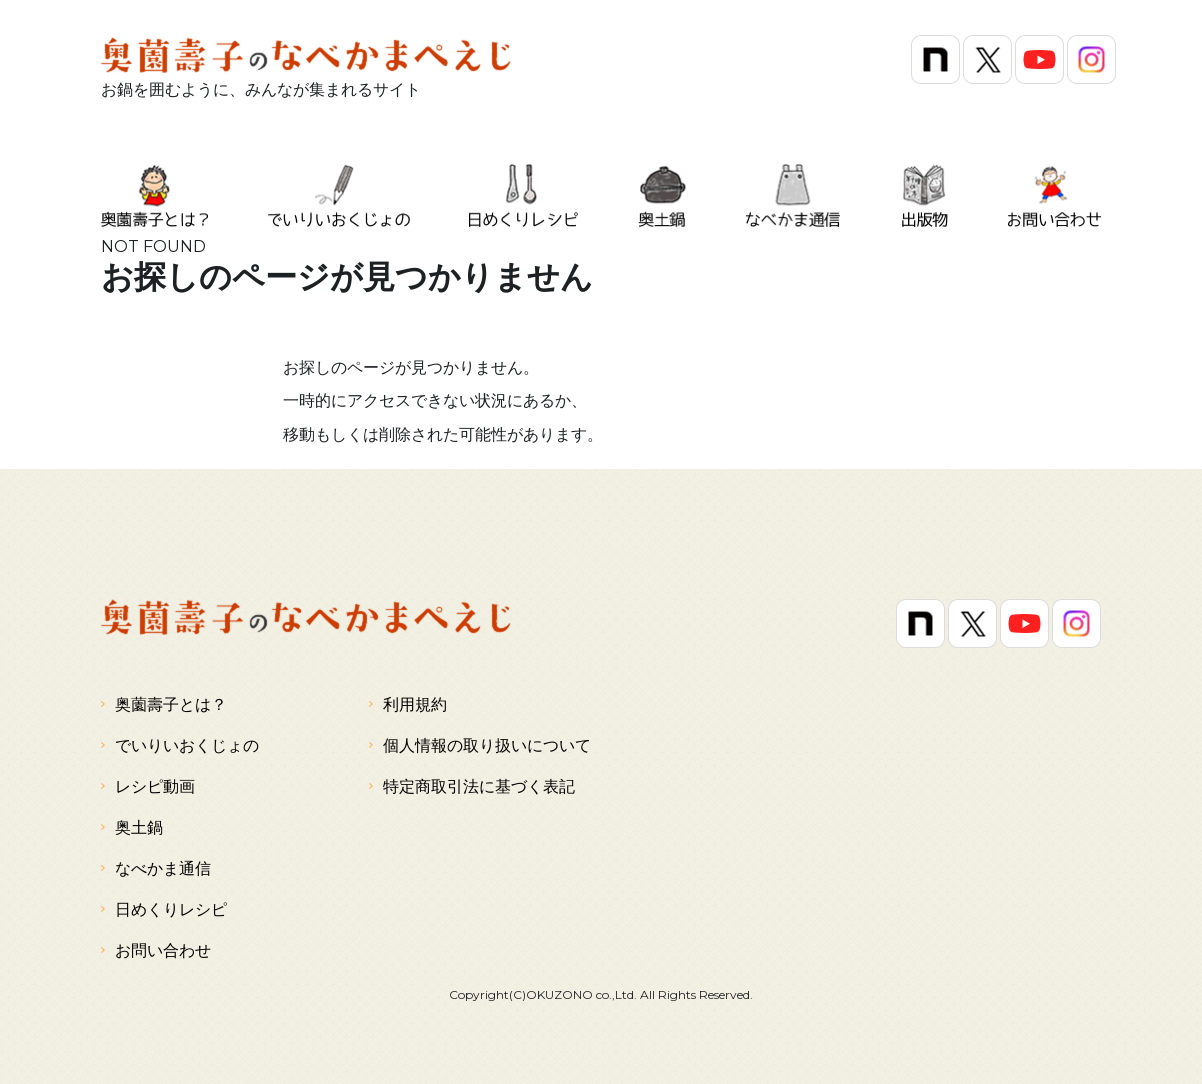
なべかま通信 (156, 868)
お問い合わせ (156, 950)
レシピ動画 (148, 786)
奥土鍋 (132, 827)
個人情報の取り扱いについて (480, 745)
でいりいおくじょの (180, 745)
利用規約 (408, 704)
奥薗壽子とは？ (164, 704)
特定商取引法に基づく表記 (472, 786)
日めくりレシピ (164, 909)
